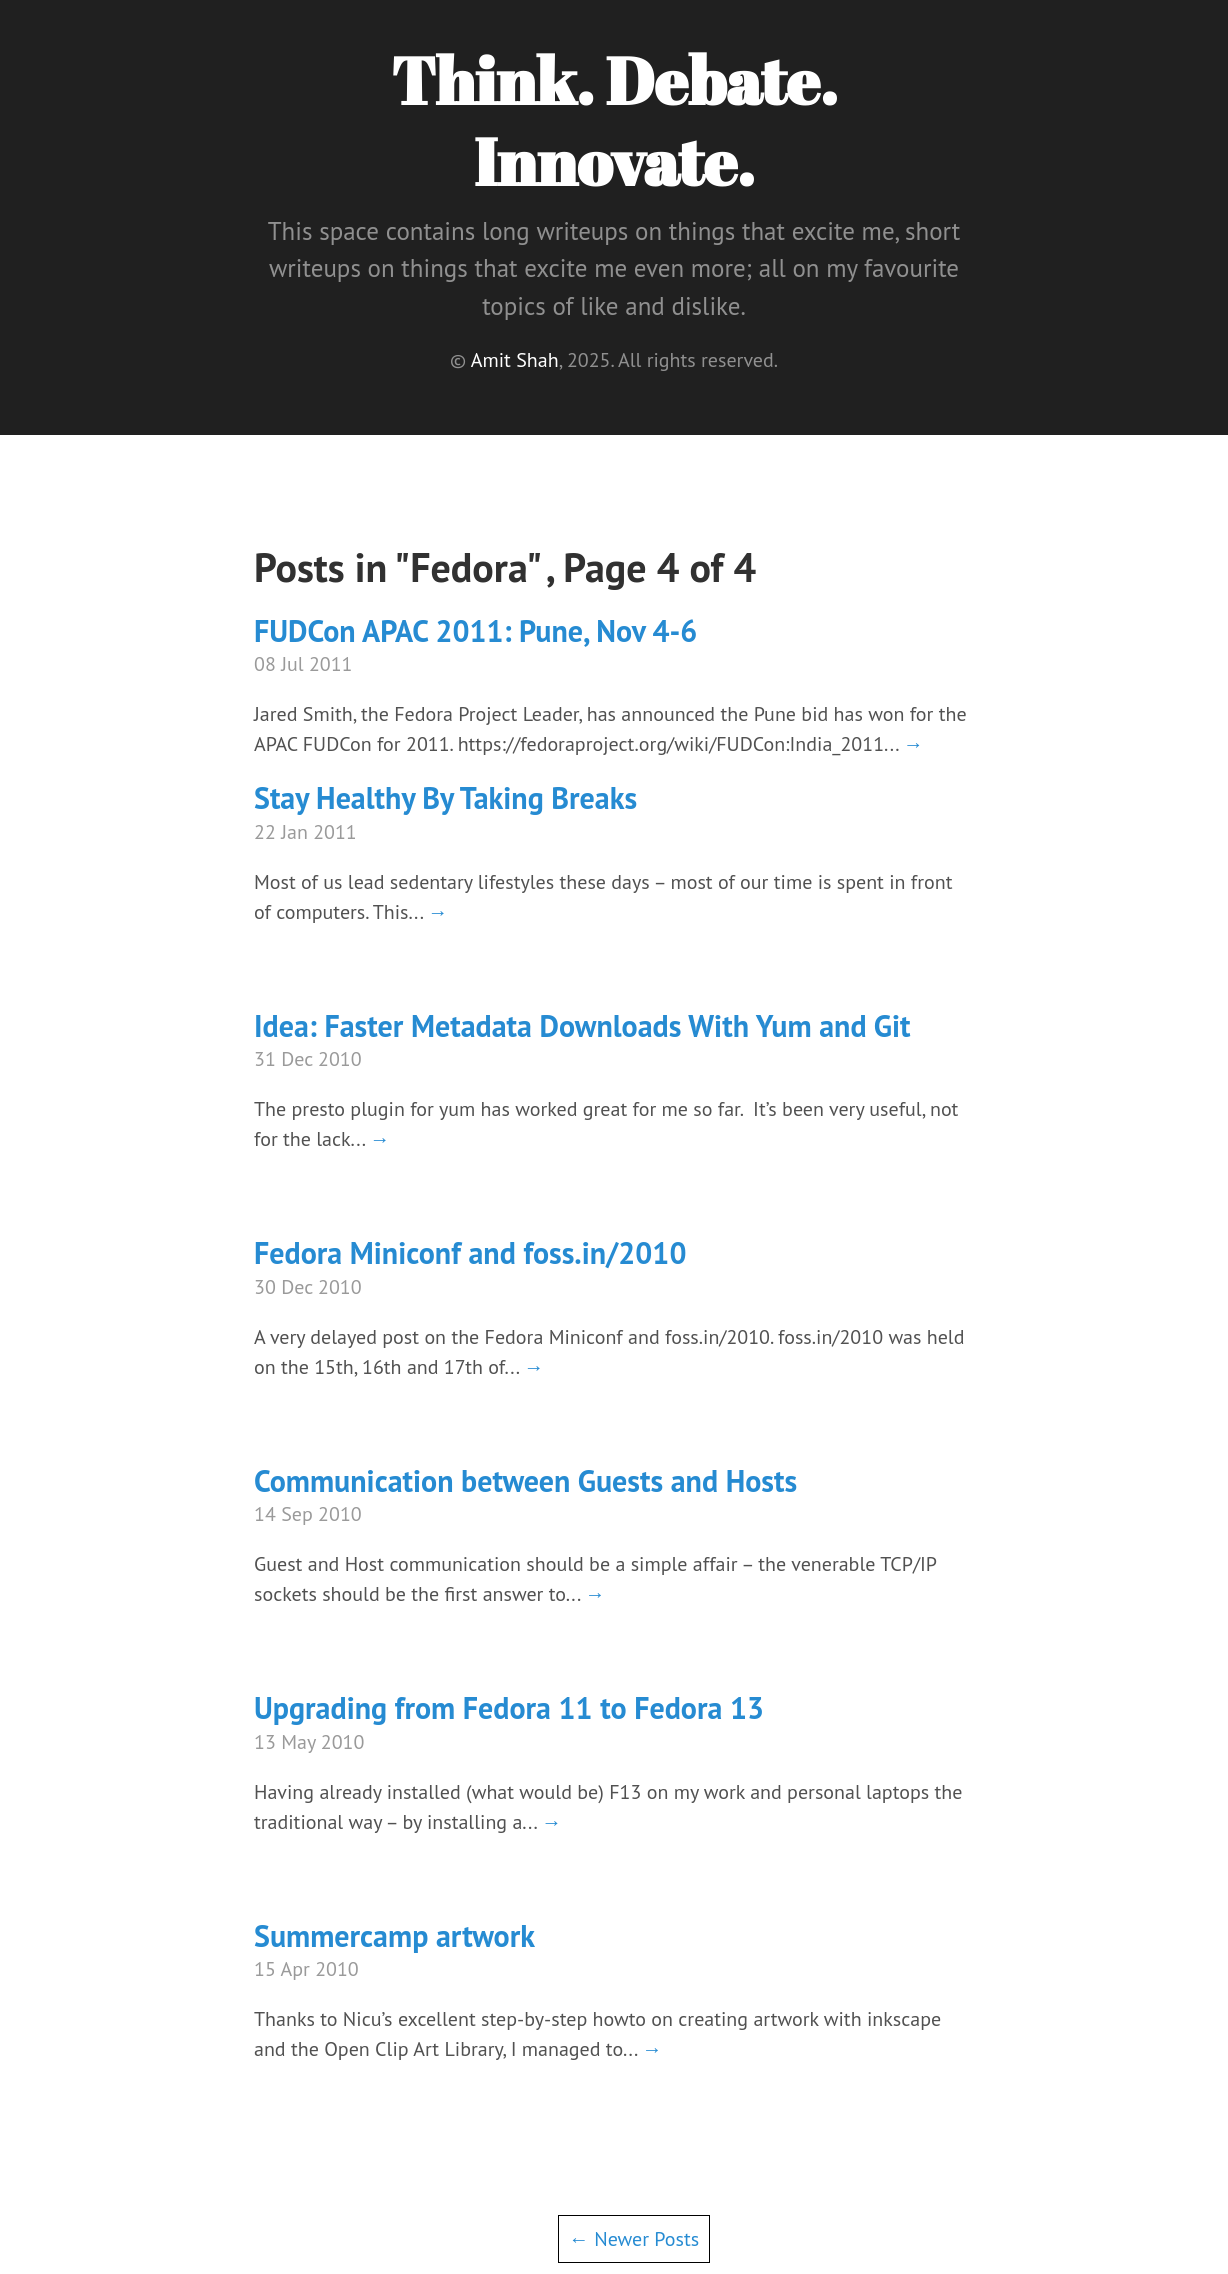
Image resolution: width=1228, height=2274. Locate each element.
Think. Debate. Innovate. (614, 120)
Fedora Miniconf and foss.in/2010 (470, 1252)
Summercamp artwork (394, 1935)
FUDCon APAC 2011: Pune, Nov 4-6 (475, 630)
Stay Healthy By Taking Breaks (445, 797)
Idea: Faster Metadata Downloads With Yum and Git (582, 1025)
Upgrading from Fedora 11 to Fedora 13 (509, 1707)
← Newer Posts (634, 2239)
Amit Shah (515, 360)
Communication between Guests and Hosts (525, 1480)
